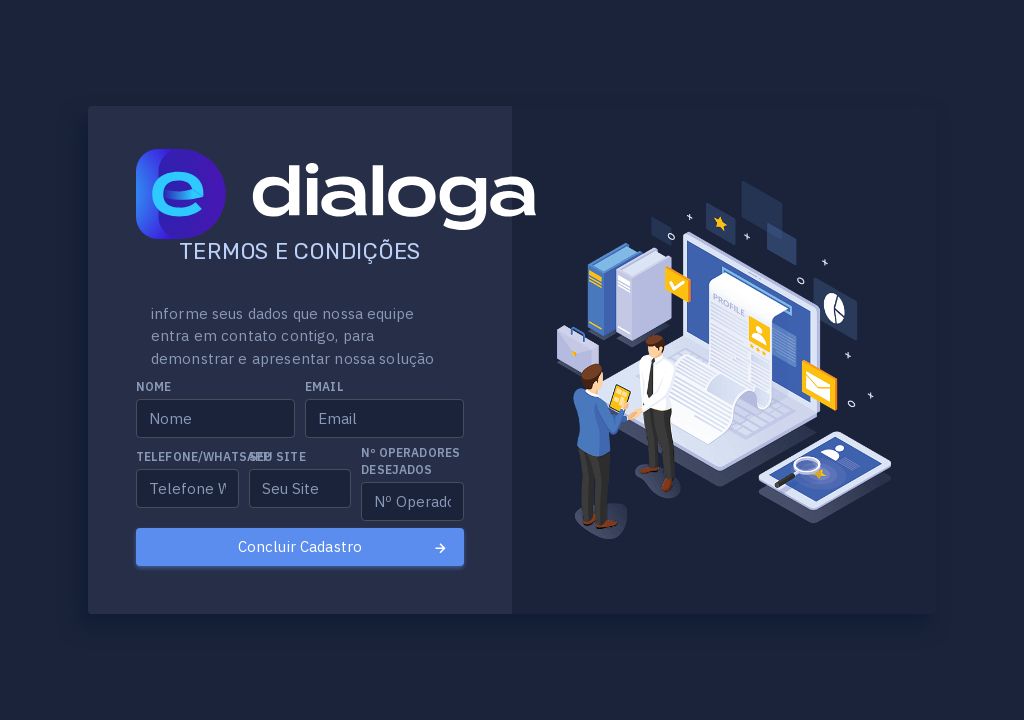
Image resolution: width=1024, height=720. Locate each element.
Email (324, 386)
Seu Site (277, 456)
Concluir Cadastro (343, 547)
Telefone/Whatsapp (204, 456)
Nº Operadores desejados (410, 461)
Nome (154, 386)
